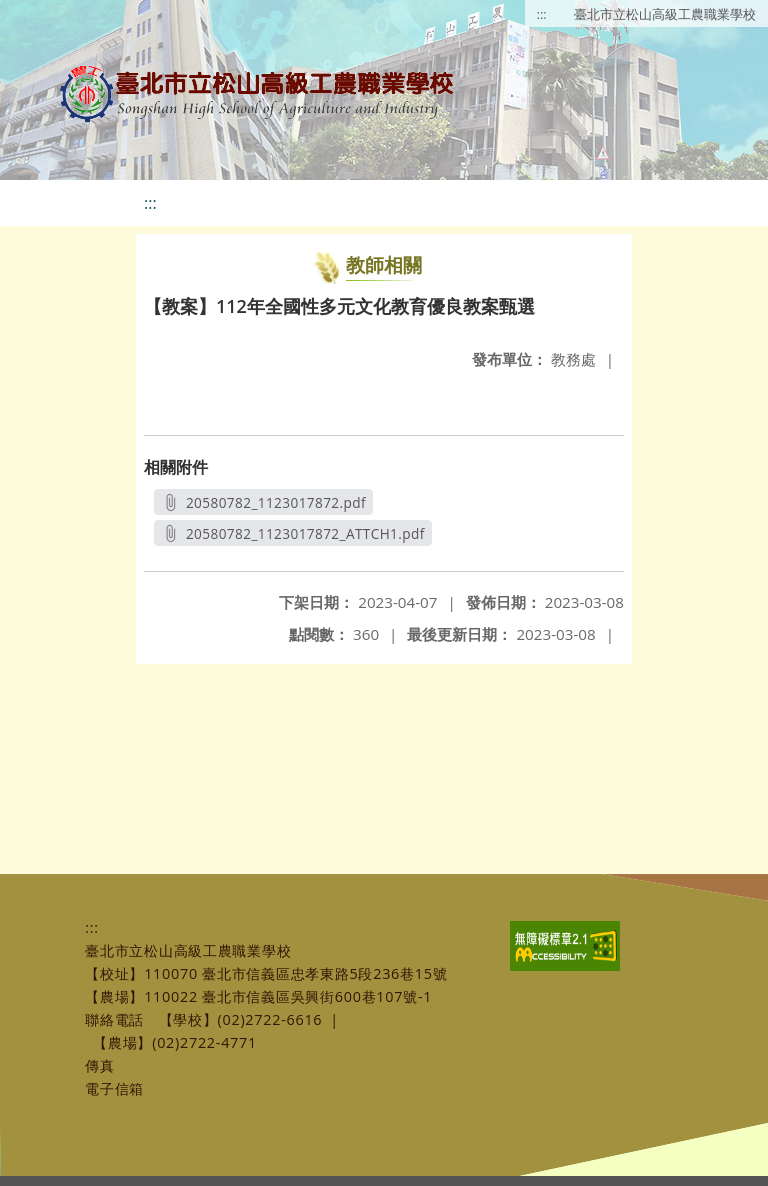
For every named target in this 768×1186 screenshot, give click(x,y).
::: (542, 14)
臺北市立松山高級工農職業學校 (665, 14)
